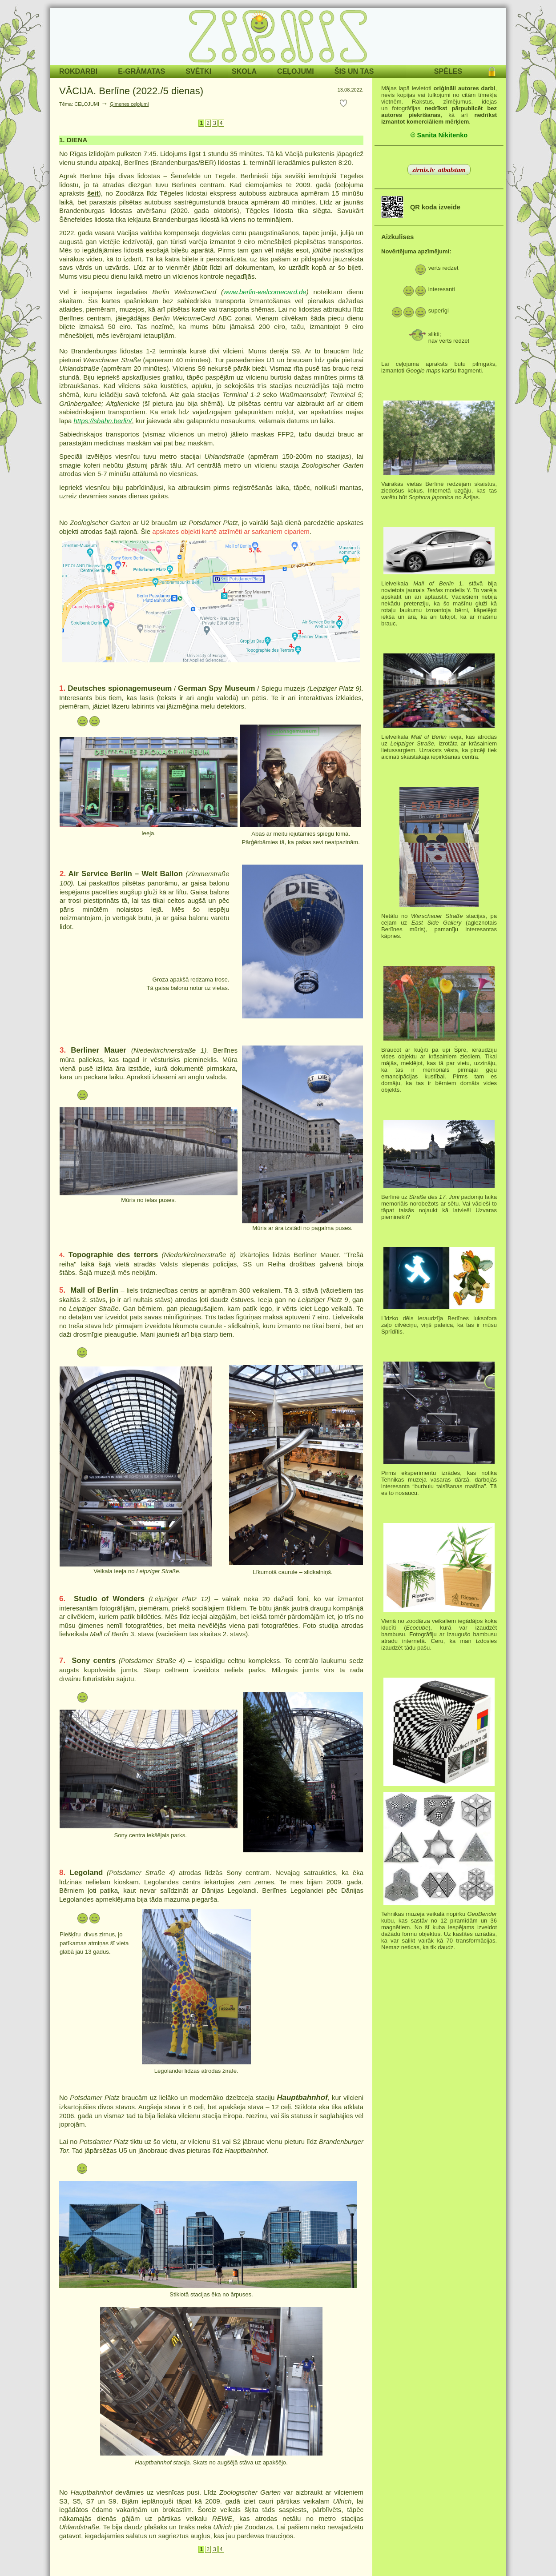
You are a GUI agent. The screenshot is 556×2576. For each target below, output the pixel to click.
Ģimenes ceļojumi (129, 104)
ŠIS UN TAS (354, 71)
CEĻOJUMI (295, 71)
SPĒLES (448, 71)
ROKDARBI (78, 71)
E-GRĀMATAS (141, 71)
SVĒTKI (198, 71)
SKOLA (244, 71)
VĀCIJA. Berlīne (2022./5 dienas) (131, 90)
